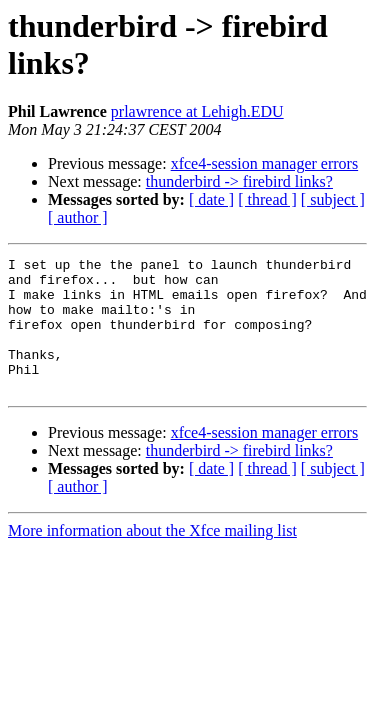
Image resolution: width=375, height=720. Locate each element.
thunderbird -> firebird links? (239, 181)
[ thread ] (267, 199)
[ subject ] (333, 199)
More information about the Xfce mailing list (152, 557)
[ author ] (78, 217)
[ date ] (211, 199)
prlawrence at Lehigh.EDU (197, 111)
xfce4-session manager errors (264, 163)
